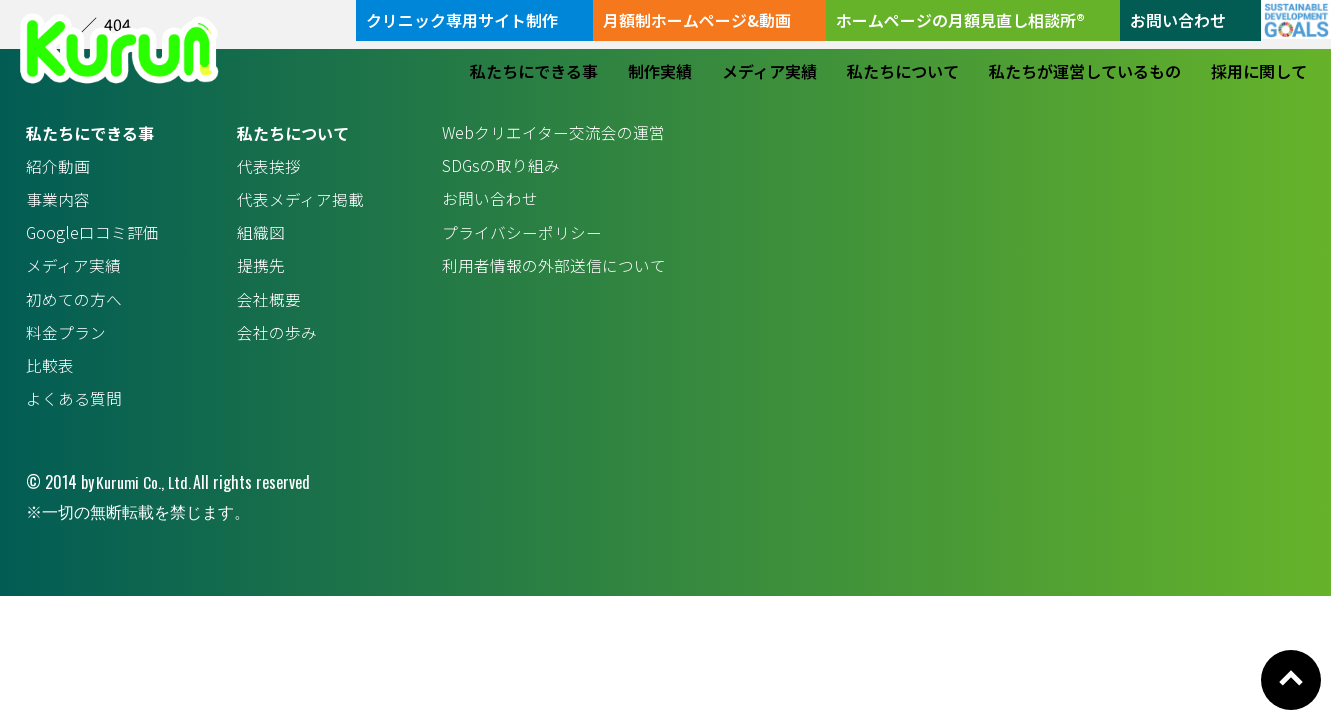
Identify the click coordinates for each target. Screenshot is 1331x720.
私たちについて (903, 71)
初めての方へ (74, 302)
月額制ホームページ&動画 (697, 20)
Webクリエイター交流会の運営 (554, 133)
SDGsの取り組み (501, 167)
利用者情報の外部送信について (554, 268)
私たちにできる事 (534, 71)
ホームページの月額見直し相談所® (960, 20)
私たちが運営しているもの (1085, 71)
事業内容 (58, 200)
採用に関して (1259, 71)
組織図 (261, 234)
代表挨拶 (269, 167)
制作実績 (660, 71)
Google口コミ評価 (93, 234)
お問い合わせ (1178, 20)
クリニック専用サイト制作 (462, 20)
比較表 (50, 369)
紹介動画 (58, 167)
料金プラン (66, 336)
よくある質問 (74, 403)
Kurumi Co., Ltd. (144, 487)
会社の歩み (277, 336)
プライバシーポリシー (522, 234)
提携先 (261, 268)
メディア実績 (769, 71)
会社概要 (269, 302)
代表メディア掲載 (300, 200)
